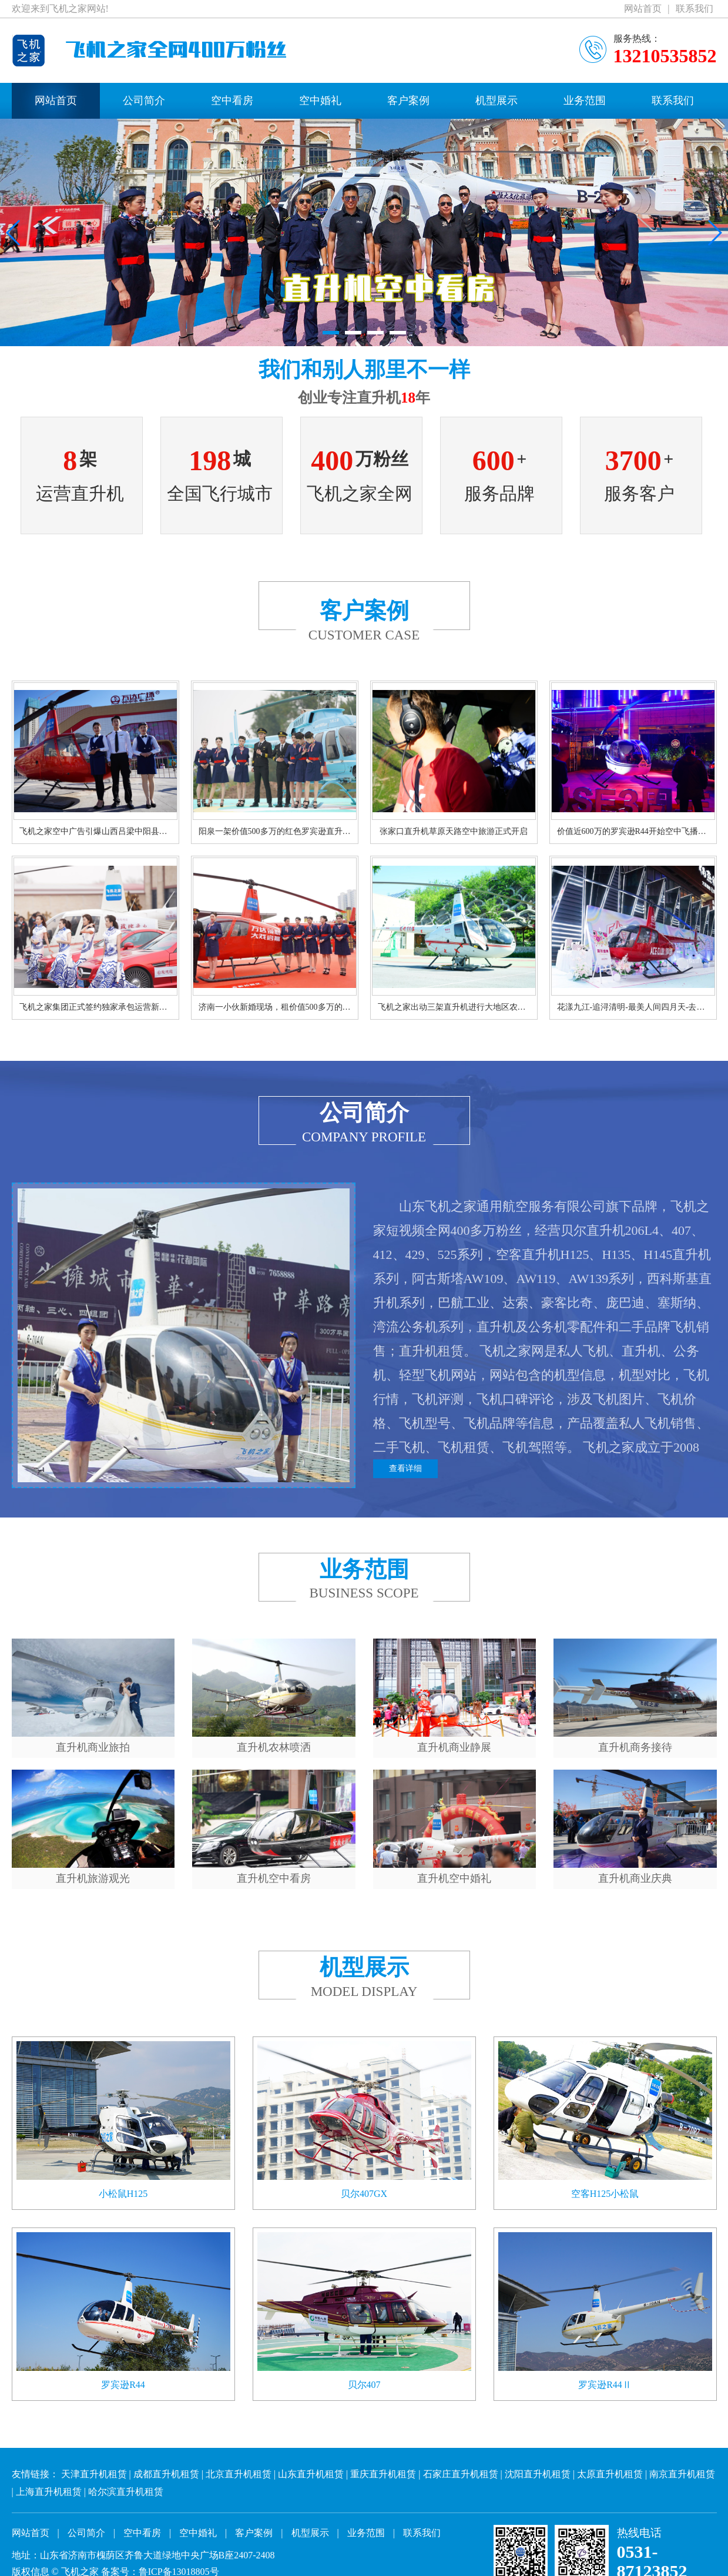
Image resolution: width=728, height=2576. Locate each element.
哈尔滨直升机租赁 (125, 2492)
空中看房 (232, 100)
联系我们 (694, 9)
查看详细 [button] (405, 1468)
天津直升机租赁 (94, 2474)
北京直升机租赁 (238, 2474)
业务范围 (584, 100)
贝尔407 (364, 2385)
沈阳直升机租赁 (538, 2474)
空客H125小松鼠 (605, 2194)
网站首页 (643, 9)
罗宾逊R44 (123, 2385)
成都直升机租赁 (166, 2474)
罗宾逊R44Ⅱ (605, 2385)
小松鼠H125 (123, 2194)
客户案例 (408, 100)
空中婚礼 (320, 100)
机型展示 (496, 100)
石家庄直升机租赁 (460, 2474)
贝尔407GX (364, 2194)
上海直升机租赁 (49, 2492)
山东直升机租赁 (311, 2474)
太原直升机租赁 (610, 2474)
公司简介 (144, 100)
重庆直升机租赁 (383, 2474)
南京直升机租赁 (682, 2474)
